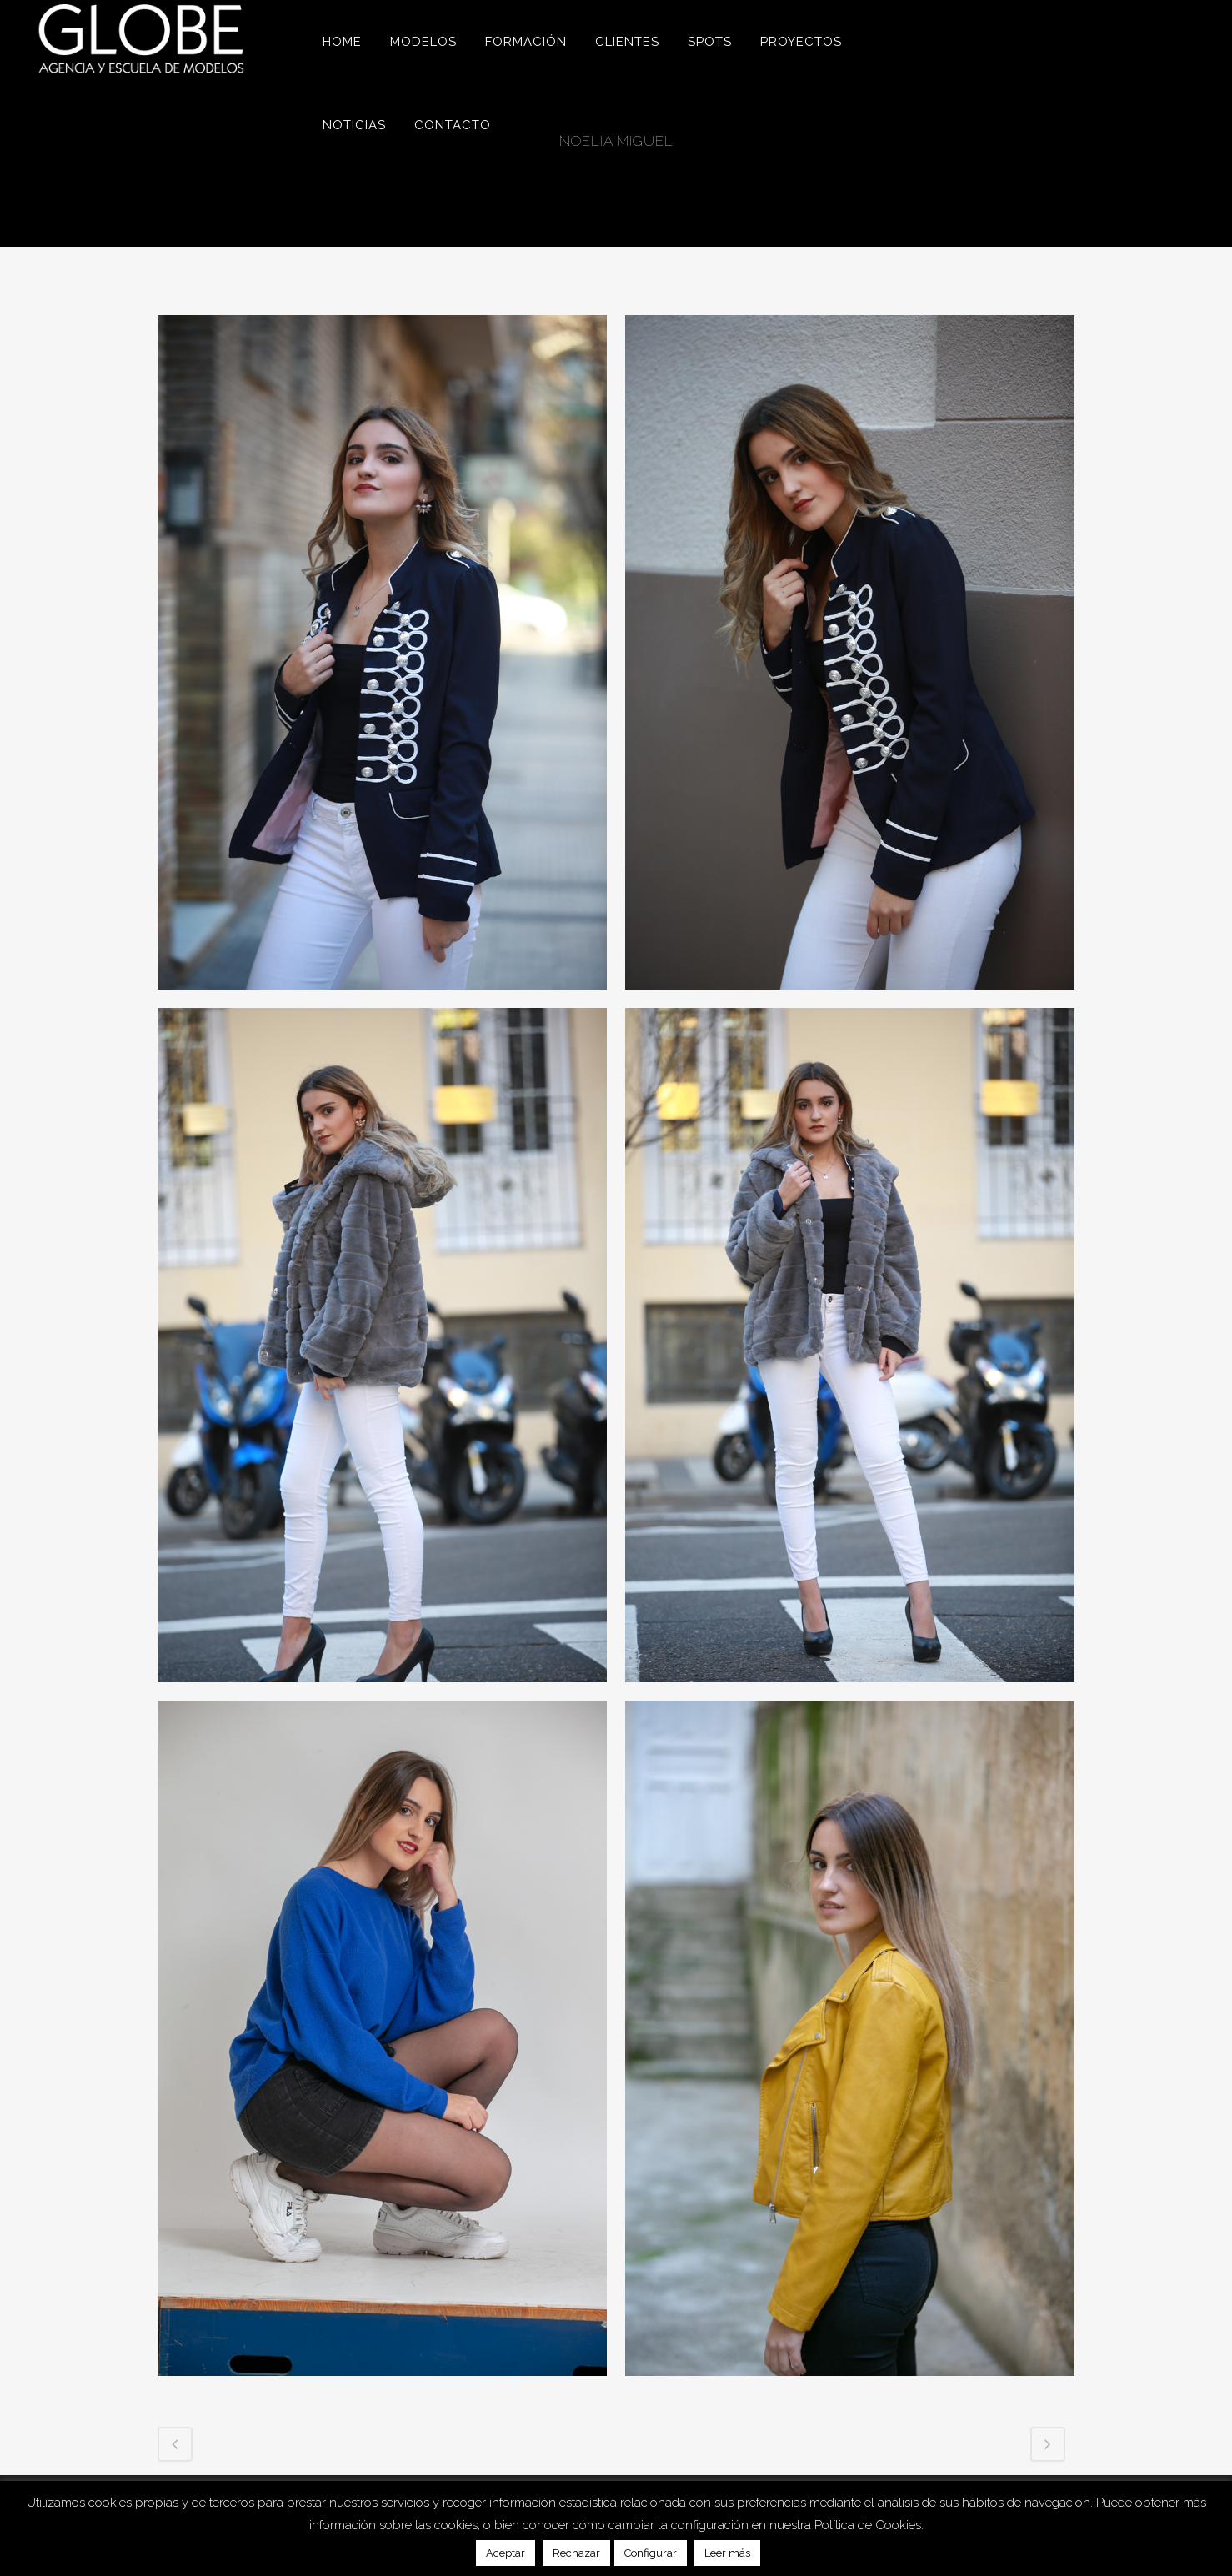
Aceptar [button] (505, 2553)
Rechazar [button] (576, 2553)
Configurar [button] (650, 2553)
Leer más (727, 2553)
